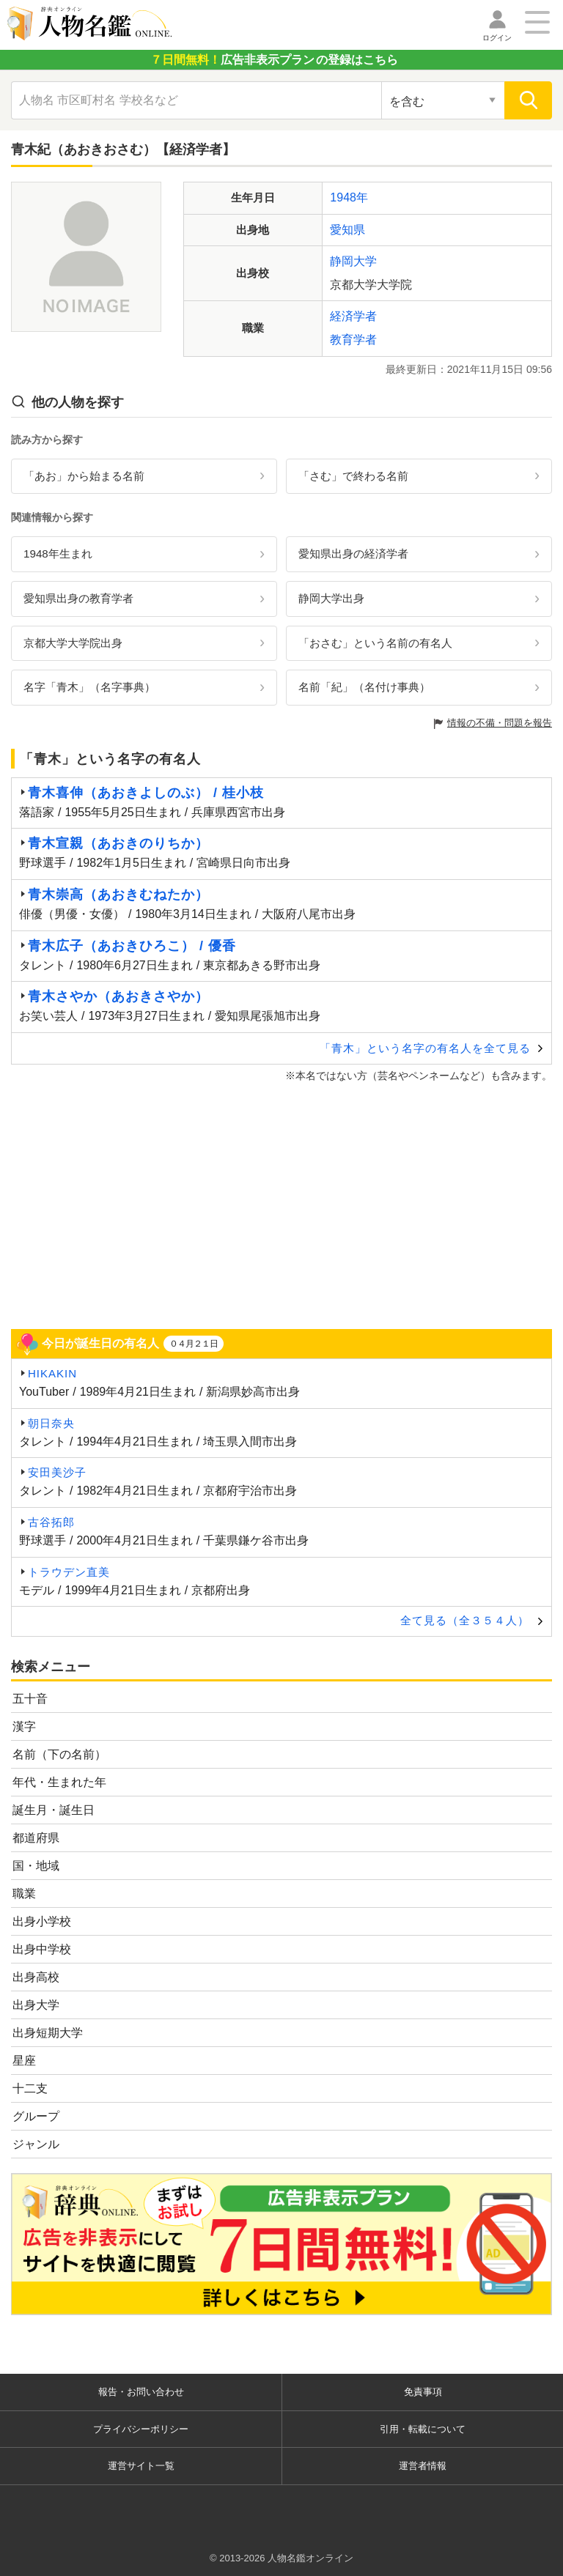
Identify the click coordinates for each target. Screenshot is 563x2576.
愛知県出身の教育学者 (78, 598)
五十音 (30, 1698)
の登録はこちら (274, 59)
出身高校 (35, 1977)
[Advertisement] (281, 1204)
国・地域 (35, 1865)
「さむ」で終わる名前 (353, 476)
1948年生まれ (57, 553)
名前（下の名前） (59, 1754)
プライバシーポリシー (140, 2429)
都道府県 (35, 1838)
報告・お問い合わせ (141, 2391)
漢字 (24, 1726)
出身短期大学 (47, 2033)
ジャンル (35, 2144)
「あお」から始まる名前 (83, 476)
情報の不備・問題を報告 (499, 722)
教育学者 (353, 339)
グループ (35, 2116)
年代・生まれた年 (59, 1782)
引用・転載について (423, 2429)
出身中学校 (41, 1949)
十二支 (30, 2088)
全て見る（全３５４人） (464, 1620)
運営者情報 (422, 2465)
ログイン (497, 38)
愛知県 (347, 229)
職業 (24, 1893)
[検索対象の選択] (443, 100)
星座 (24, 2060)
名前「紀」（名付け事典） (364, 687)
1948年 (349, 197)
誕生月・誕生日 (53, 1810)
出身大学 (35, 2005)
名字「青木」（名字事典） (89, 687)
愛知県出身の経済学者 (353, 553)
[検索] (528, 100)
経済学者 (353, 316)
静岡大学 (353, 261)
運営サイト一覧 (141, 2465)
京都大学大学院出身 (72, 643)
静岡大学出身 (331, 598)
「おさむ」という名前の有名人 (375, 643)
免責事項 (423, 2391)
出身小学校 (41, 1921)
